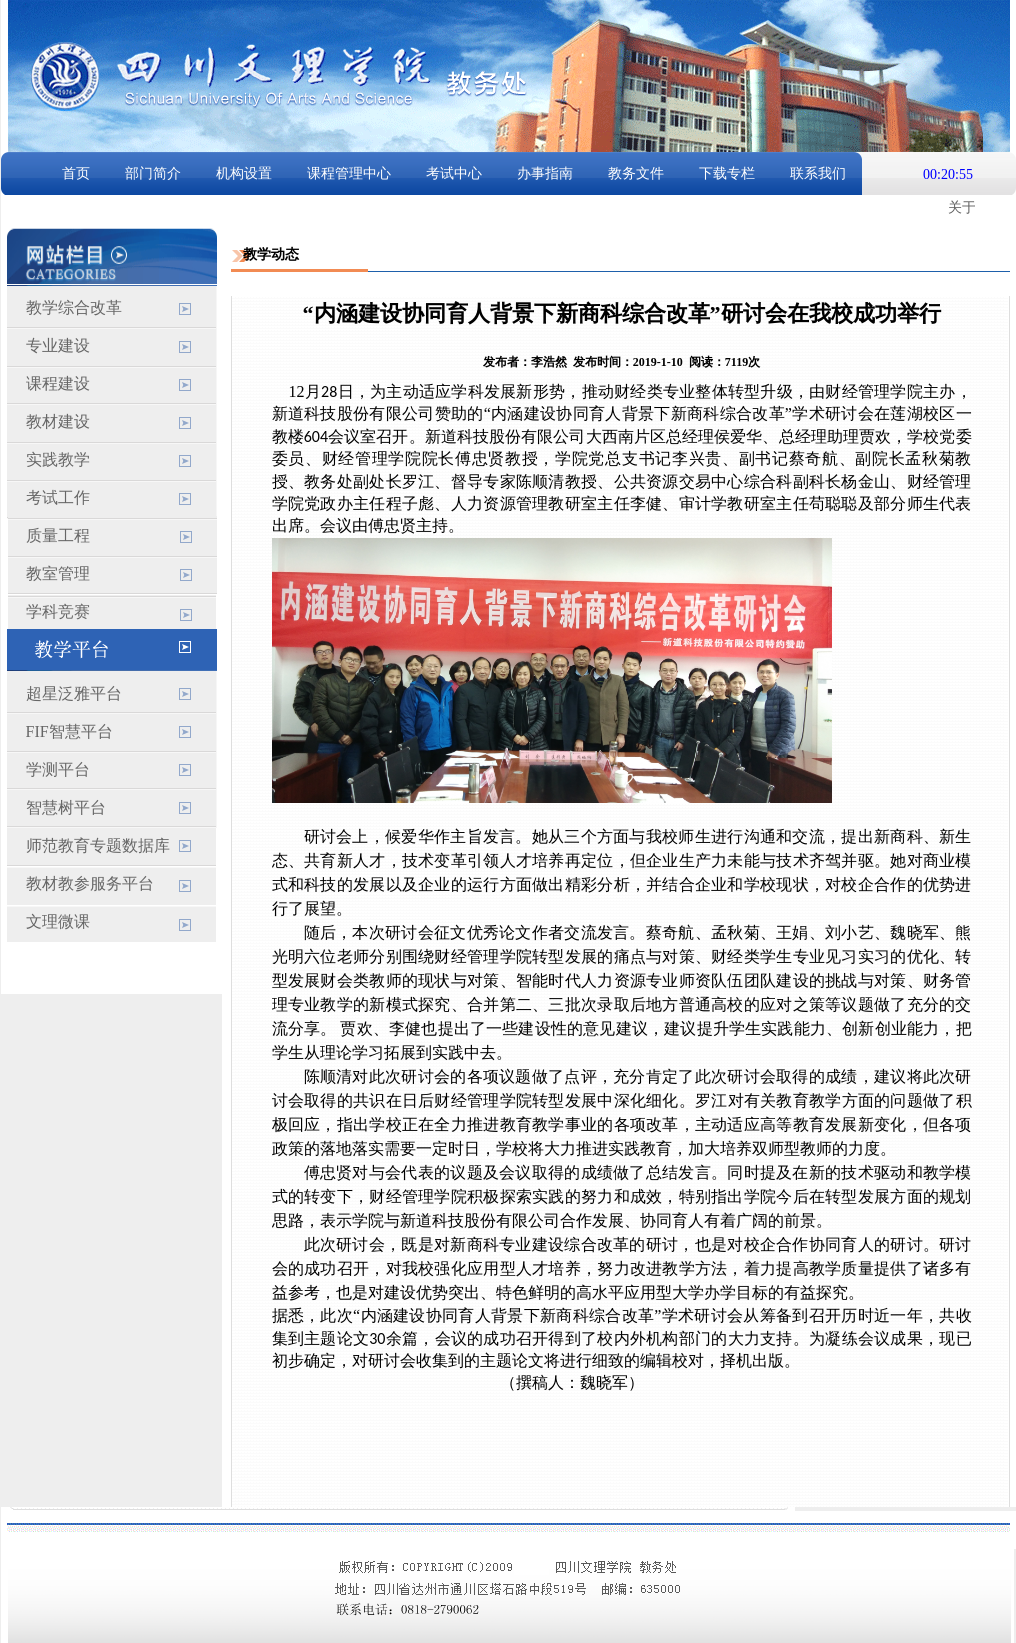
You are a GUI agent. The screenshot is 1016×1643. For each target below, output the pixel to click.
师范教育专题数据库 (98, 845)
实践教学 (58, 459)
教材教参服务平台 (90, 883)
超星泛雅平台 (74, 693)
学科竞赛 (58, 611)
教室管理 (58, 573)
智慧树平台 (66, 807)
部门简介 (153, 173)
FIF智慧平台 (69, 731)
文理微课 (58, 921)
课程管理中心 (349, 173)
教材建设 (58, 421)
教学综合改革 (74, 307)
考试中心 (454, 173)
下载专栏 (727, 173)
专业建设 (58, 345)
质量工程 (58, 535)
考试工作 (58, 497)
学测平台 (58, 769)
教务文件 (636, 173)
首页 (76, 173)
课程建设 (58, 383)
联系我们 (818, 173)
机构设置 (244, 173)
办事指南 (545, 173)
